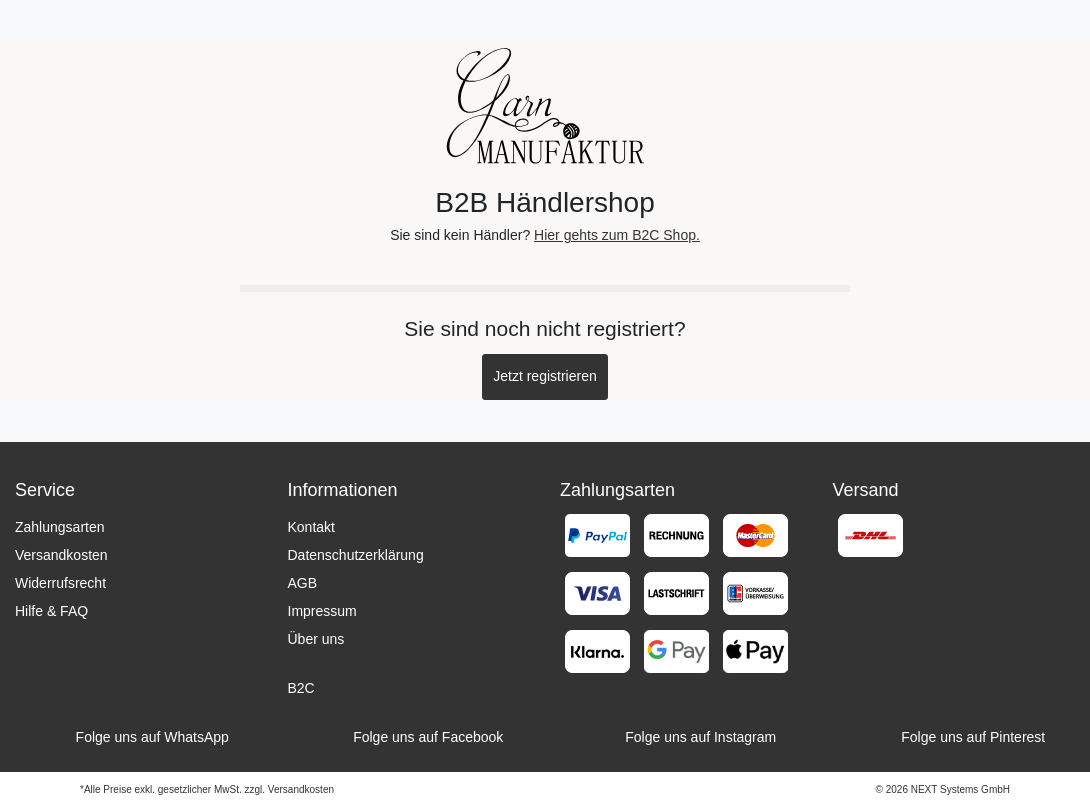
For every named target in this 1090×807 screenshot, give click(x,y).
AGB (303, 583)
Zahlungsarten (60, 527)
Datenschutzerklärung (356, 555)
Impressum (322, 611)
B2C (301, 688)
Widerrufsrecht (60, 583)
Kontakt (311, 527)
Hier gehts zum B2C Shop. (617, 235)
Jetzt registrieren (544, 376)
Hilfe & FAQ (51, 611)
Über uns (316, 639)
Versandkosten (61, 555)
